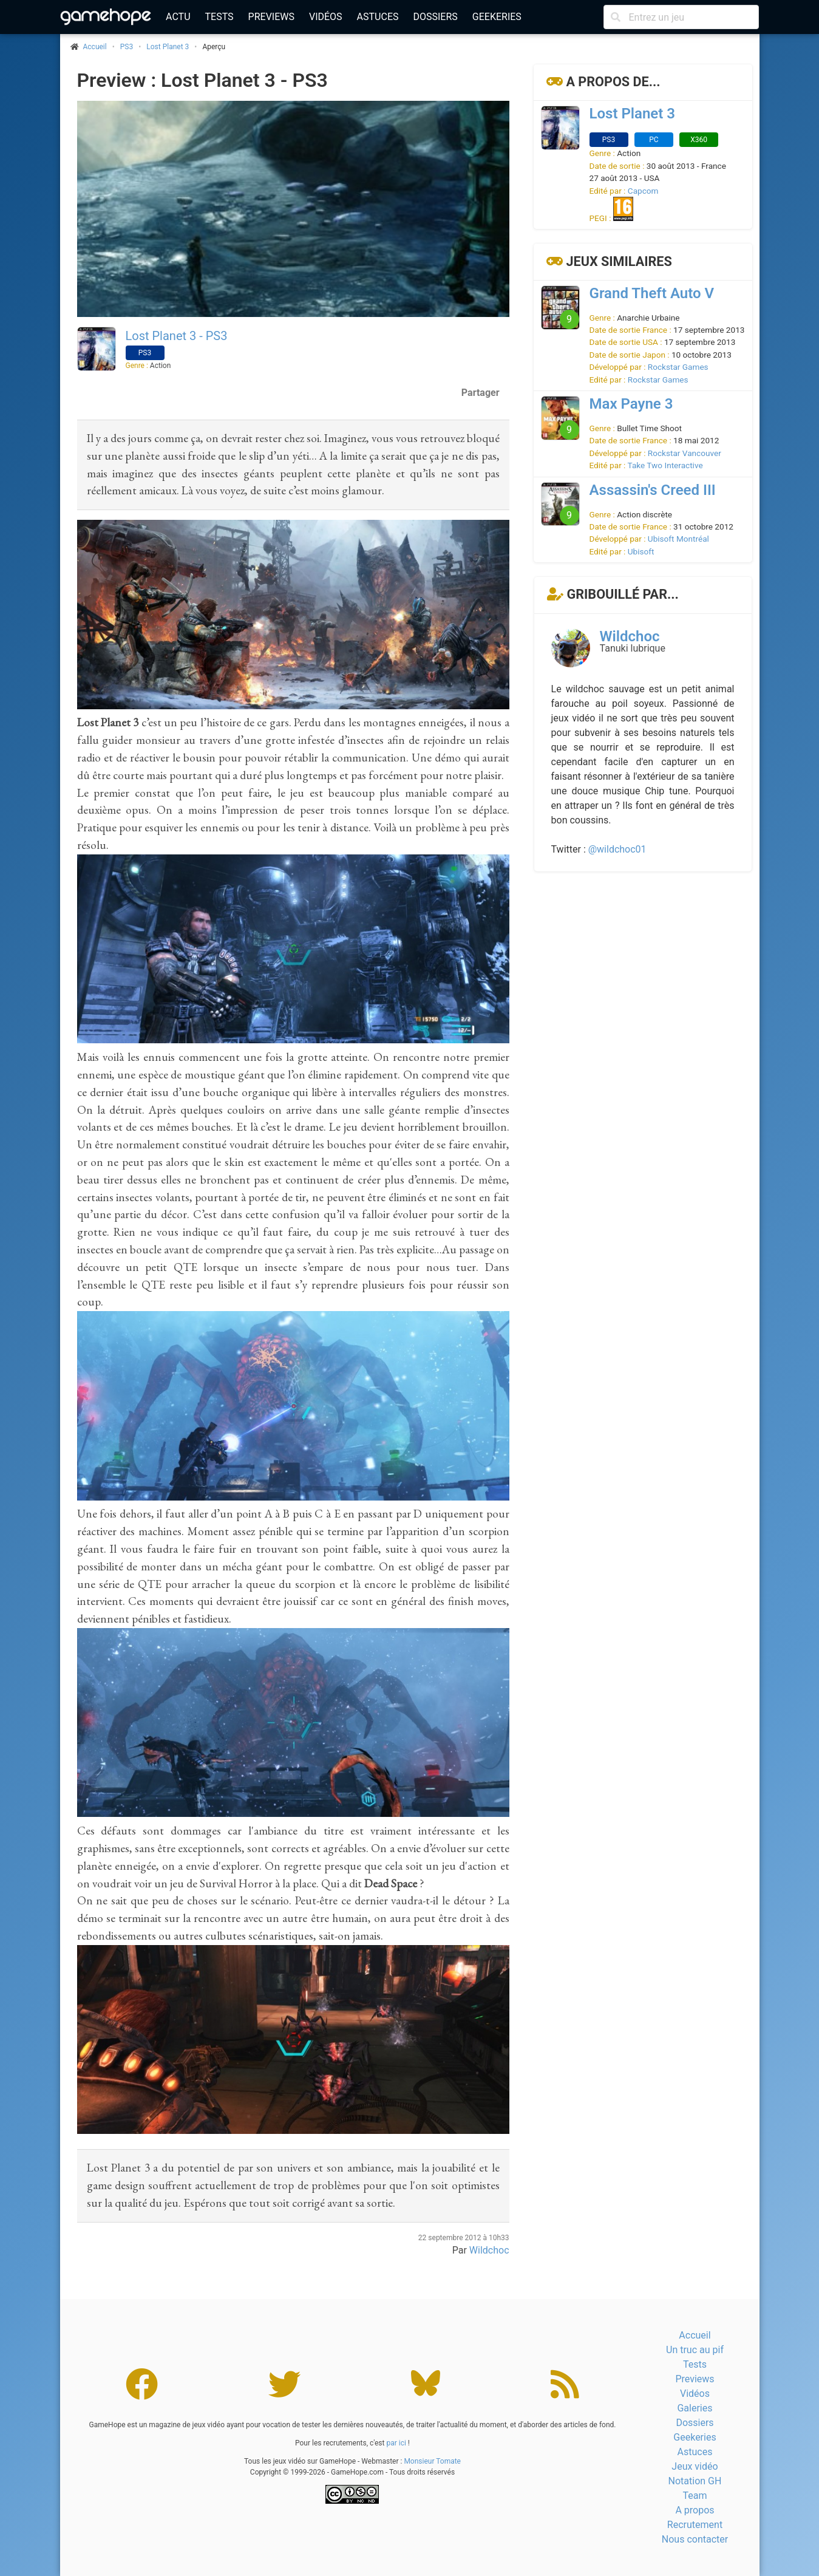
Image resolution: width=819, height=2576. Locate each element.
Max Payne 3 (631, 403)
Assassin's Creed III (653, 490)
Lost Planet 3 (167, 47)
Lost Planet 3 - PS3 (177, 336)
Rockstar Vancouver (684, 453)
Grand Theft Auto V (652, 293)
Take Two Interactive (665, 465)
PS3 (126, 47)
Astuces (378, 16)
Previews (271, 16)
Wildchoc (489, 2250)
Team (694, 2495)
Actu (178, 16)
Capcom (643, 191)
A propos (694, 2510)
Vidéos (325, 16)
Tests (219, 16)
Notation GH (695, 2481)
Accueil (694, 2335)
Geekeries (497, 16)
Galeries (694, 2408)
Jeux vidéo (694, 2466)
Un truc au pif (695, 2350)
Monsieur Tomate (432, 2461)
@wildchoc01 (617, 849)
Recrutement (694, 2524)
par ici (396, 2443)
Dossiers (435, 16)
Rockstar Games (678, 367)
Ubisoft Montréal (678, 538)
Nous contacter (695, 2539)
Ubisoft (641, 551)
